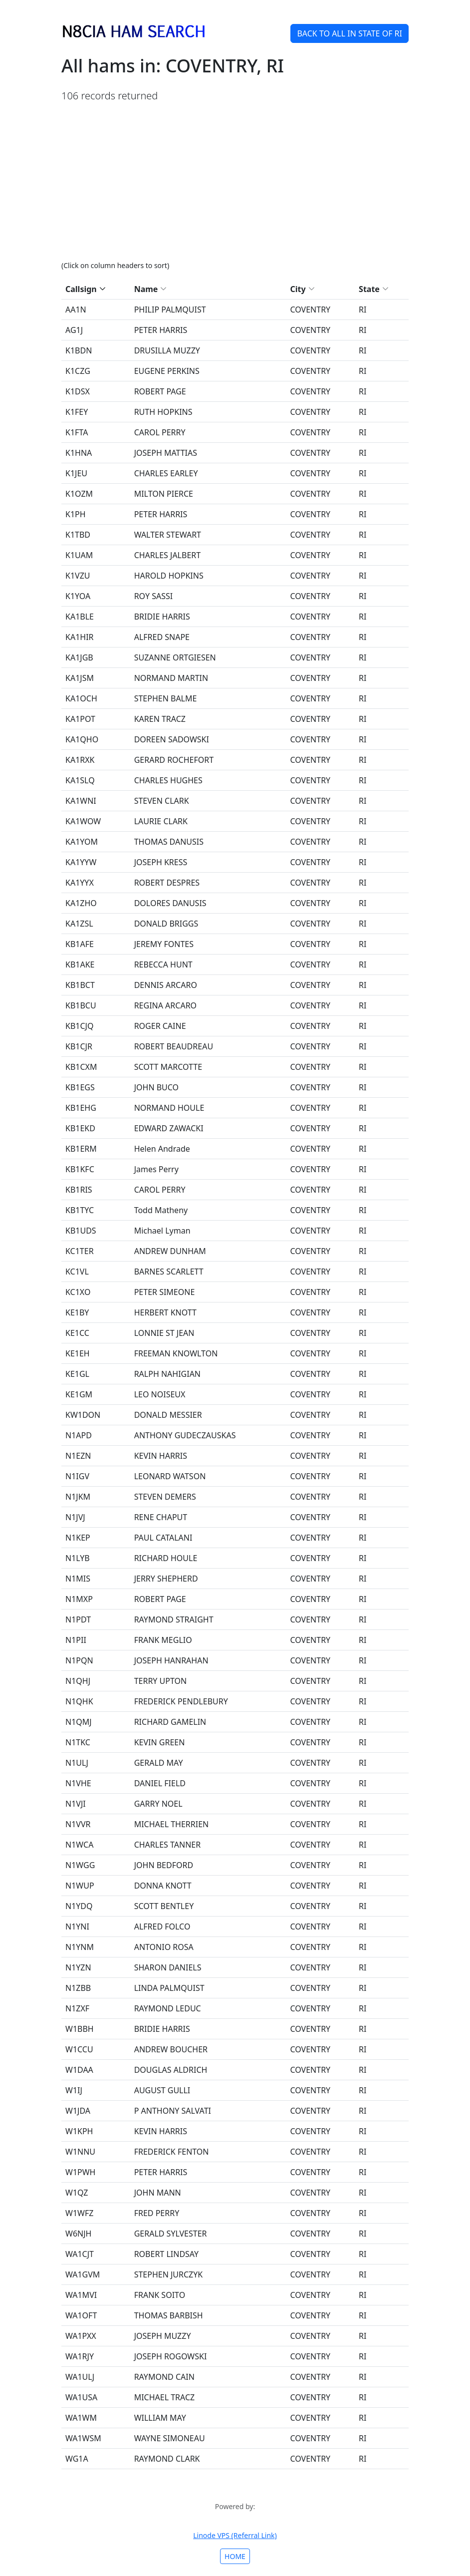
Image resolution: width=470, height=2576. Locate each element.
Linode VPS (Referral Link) (235, 2535)
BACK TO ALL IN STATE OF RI (349, 33)
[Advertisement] (235, 181)
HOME (235, 2556)
